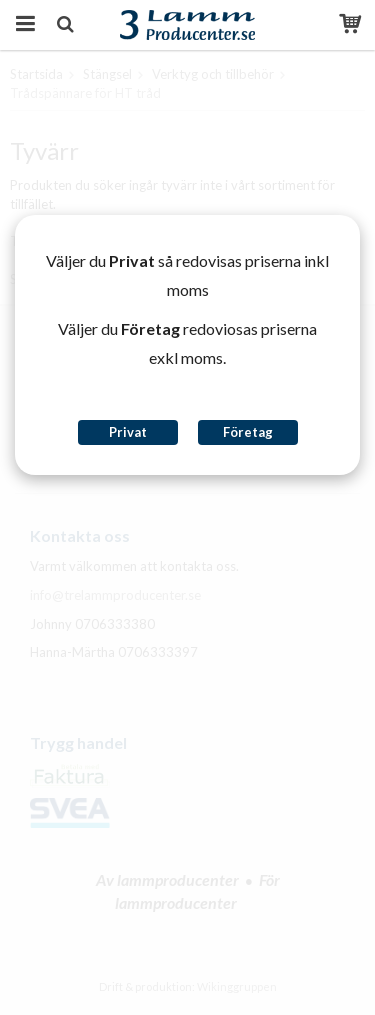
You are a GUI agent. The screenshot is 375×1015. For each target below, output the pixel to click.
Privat (128, 432)
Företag (248, 432)
